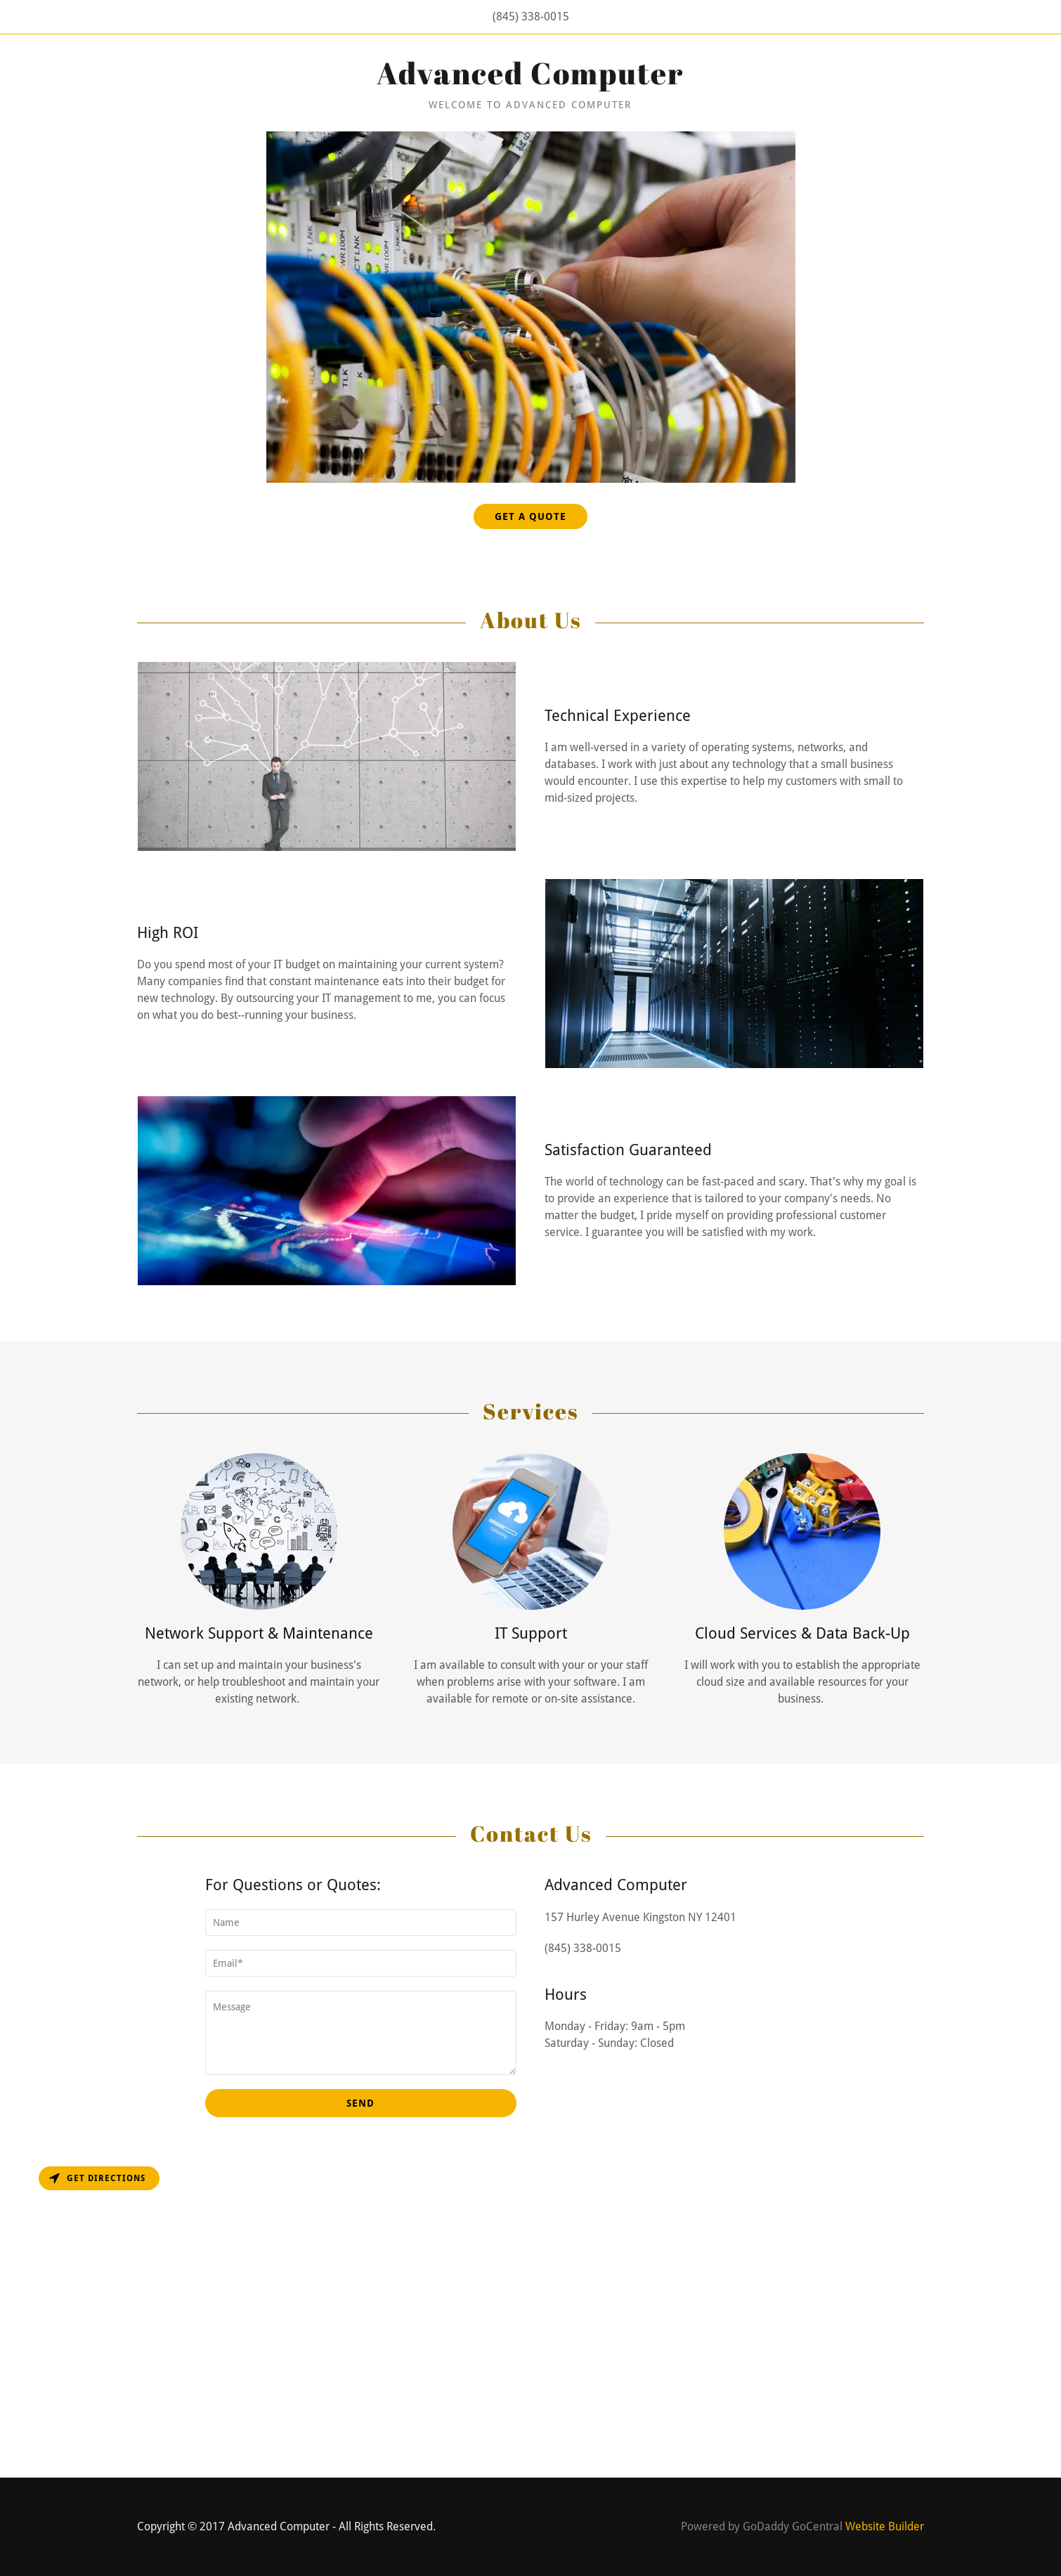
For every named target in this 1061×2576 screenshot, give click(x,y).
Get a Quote (530, 516)
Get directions (97, 2178)
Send (360, 2103)
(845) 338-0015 (531, 16)
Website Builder (884, 2526)
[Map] (530, 2318)
